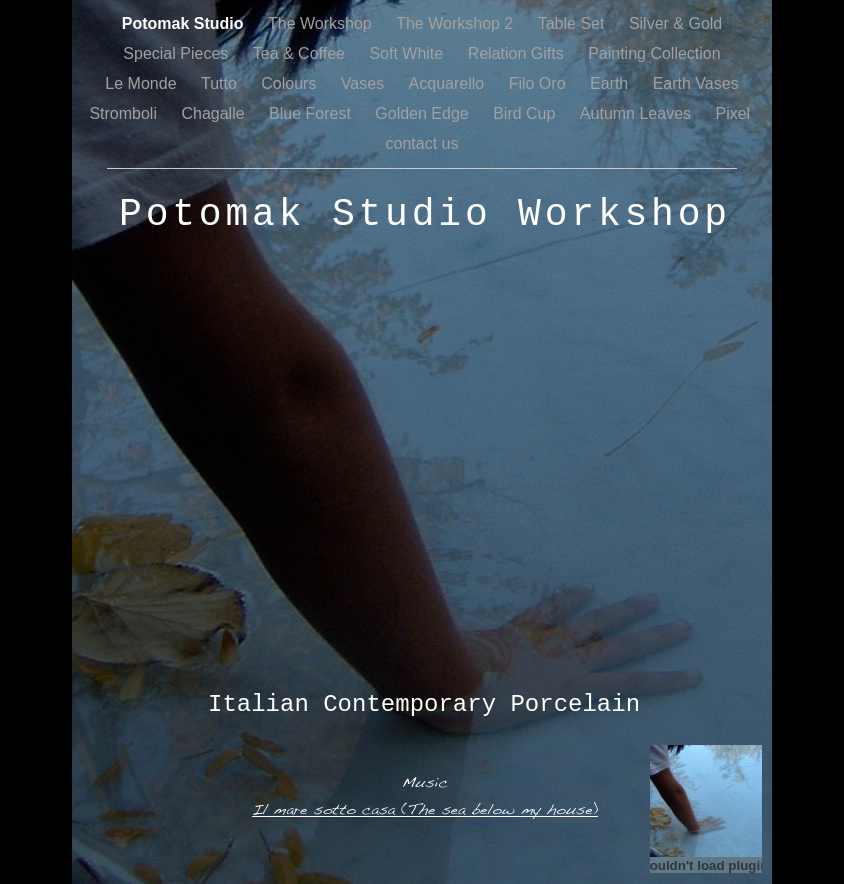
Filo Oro (539, 83)
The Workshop (322, 23)
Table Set (573, 23)
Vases (365, 83)
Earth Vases (696, 83)
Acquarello (449, 83)
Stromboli (125, 113)
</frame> (747, 725)
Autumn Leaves (638, 113)
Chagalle (215, 113)
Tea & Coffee (301, 53)
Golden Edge (424, 113)
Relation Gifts (518, 53)
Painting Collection (654, 53)
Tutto (221, 83)
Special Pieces (177, 53)
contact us (422, 143)
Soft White (408, 53)
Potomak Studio (185, 23)
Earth (611, 83)
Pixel (734, 113)
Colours (291, 83)
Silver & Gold (675, 23)
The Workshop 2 (457, 23)
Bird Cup (526, 113)
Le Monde (143, 83)
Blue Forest (312, 113)
